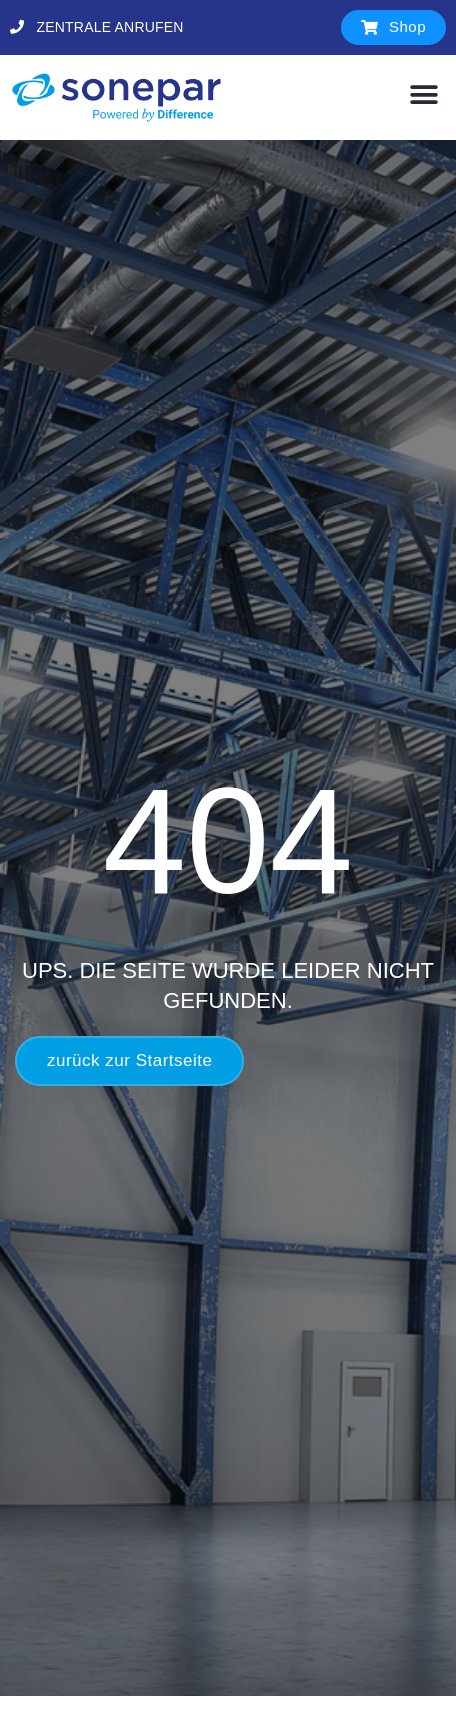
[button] (423, 94)
